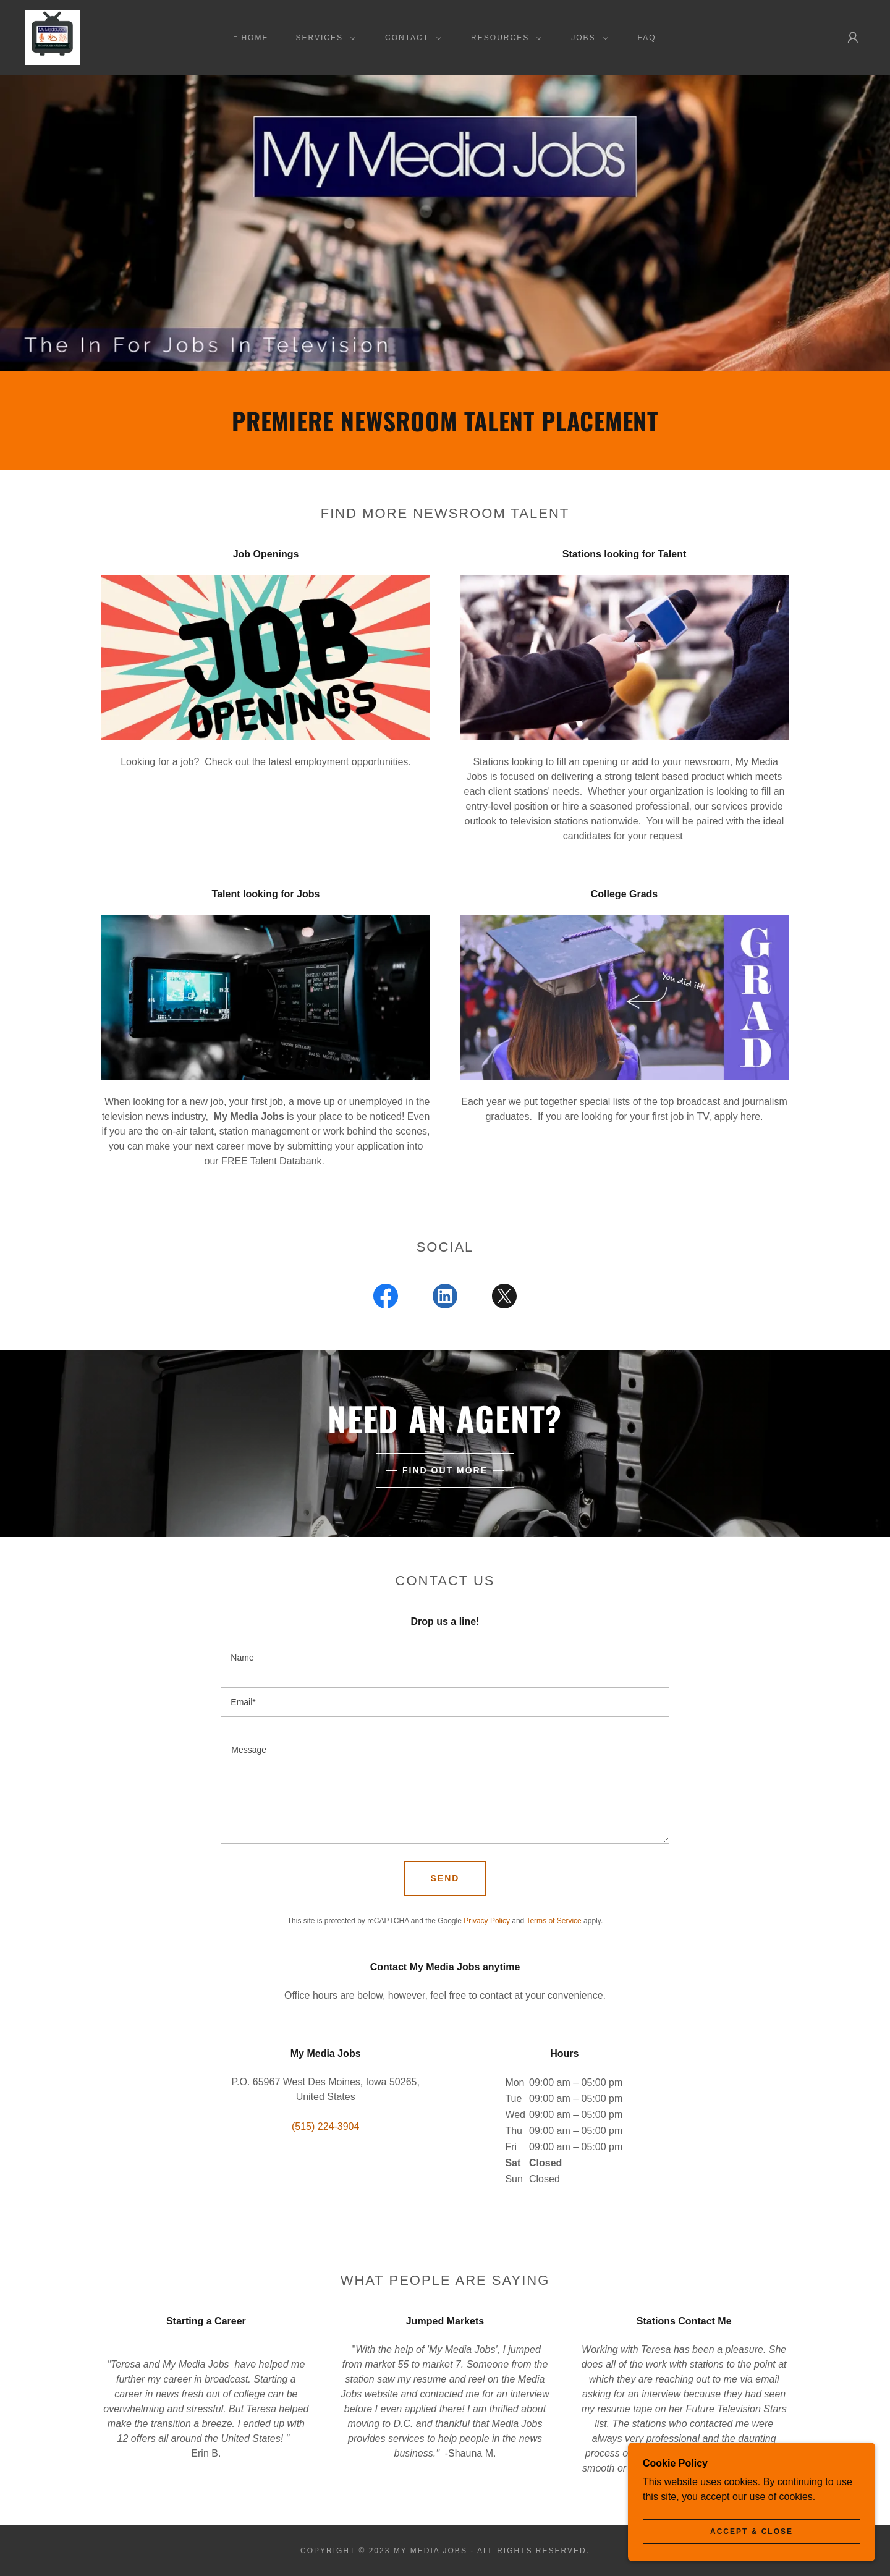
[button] (323, 37)
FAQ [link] (647, 37)
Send (445, 1878)
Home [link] (254, 37)
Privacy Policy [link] (487, 1921)
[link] (52, 37)
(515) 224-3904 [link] (325, 2126)
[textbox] (445, 1657)
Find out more (445, 1470)
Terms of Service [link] (553, 1921)
